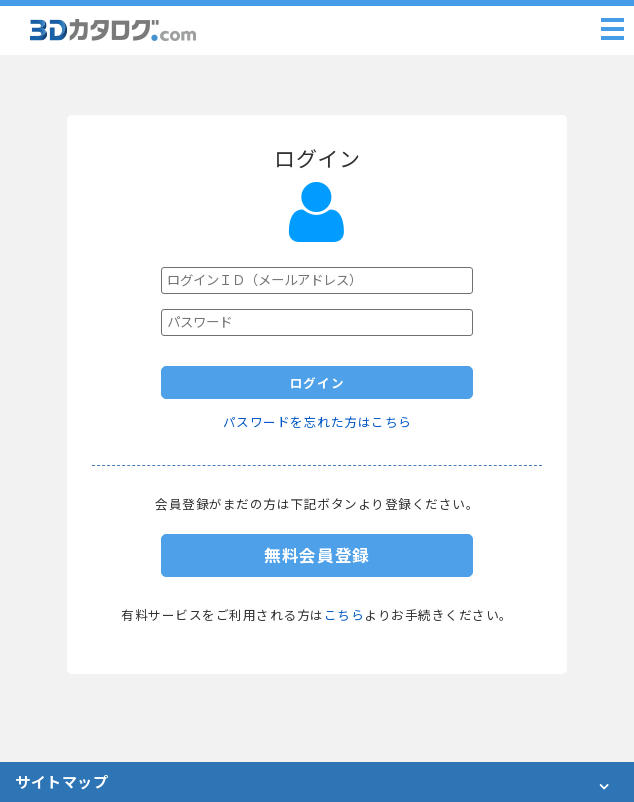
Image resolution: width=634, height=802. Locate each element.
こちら (344, 615)
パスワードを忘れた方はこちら (317, 422)
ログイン (317, 383)
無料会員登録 (317, 556)
